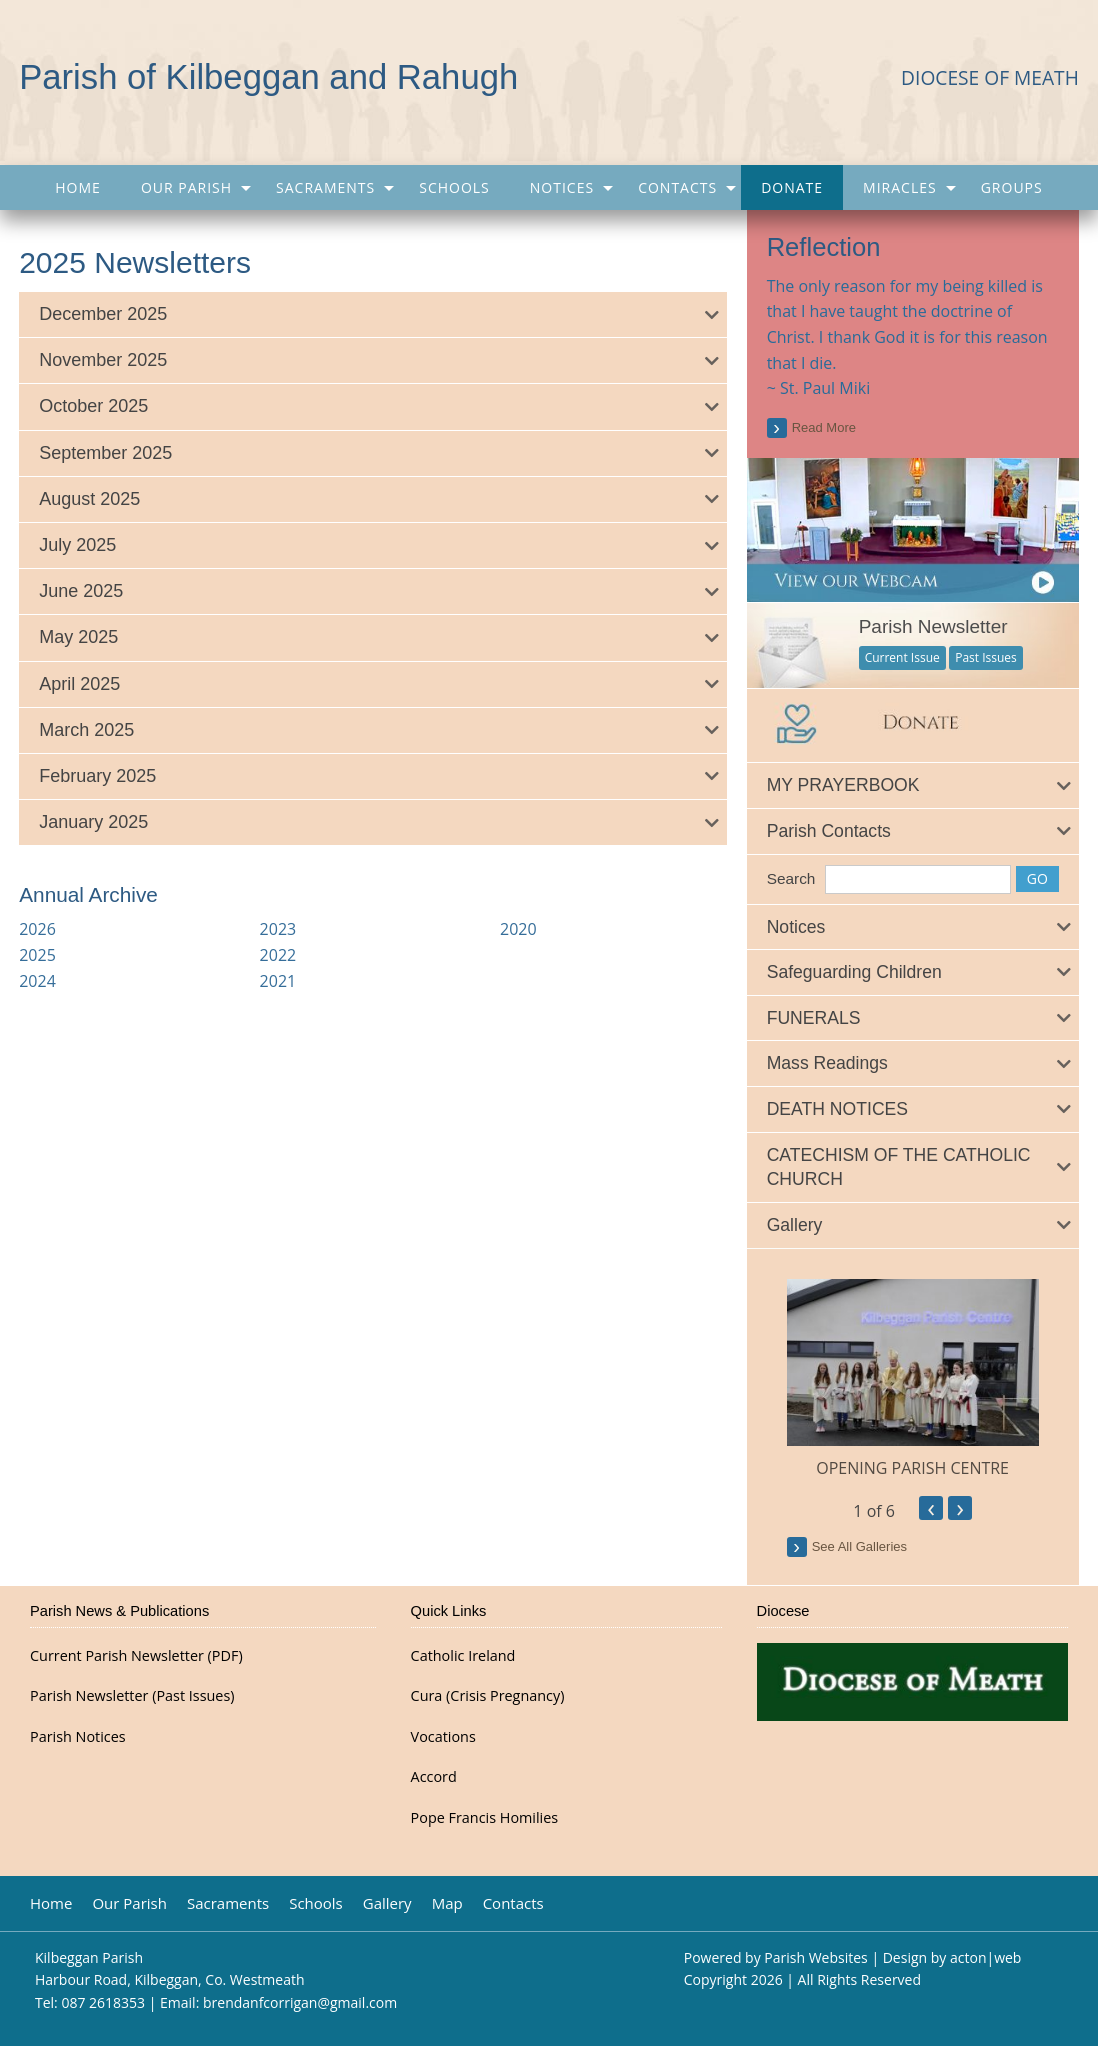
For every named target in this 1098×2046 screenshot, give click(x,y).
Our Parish (186, 187)
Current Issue (902, 657)
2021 (278, 981)
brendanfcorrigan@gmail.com (300, 2002)
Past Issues (986, 657)
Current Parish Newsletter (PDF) (136, 1656)
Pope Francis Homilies (485, 1818)
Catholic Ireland (463, 1656)
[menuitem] (78, 187)
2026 (37, 929)
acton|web (985, 1957)
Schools (454, 187)
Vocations (443, 1737)
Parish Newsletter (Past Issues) (132, 1696)
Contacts (677, 187)
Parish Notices (78, 1737)
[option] (913, 1379)
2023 (278, 929)
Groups (1012, 187)
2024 (37, 981)
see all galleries (859, 1546)
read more (824, 427)
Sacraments (325, 187)
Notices (562, 187)
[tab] (373, 314)
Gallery (387, 1903)
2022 (278, 955)
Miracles (900, 187)
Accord (434, 1777)
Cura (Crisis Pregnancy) (488, 1696)
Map (447, 1903)
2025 (37, 955)
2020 (518, 929)
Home (78, 187)
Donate (792, 187)
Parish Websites (815, 1957)
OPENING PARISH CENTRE (912, 1468)
